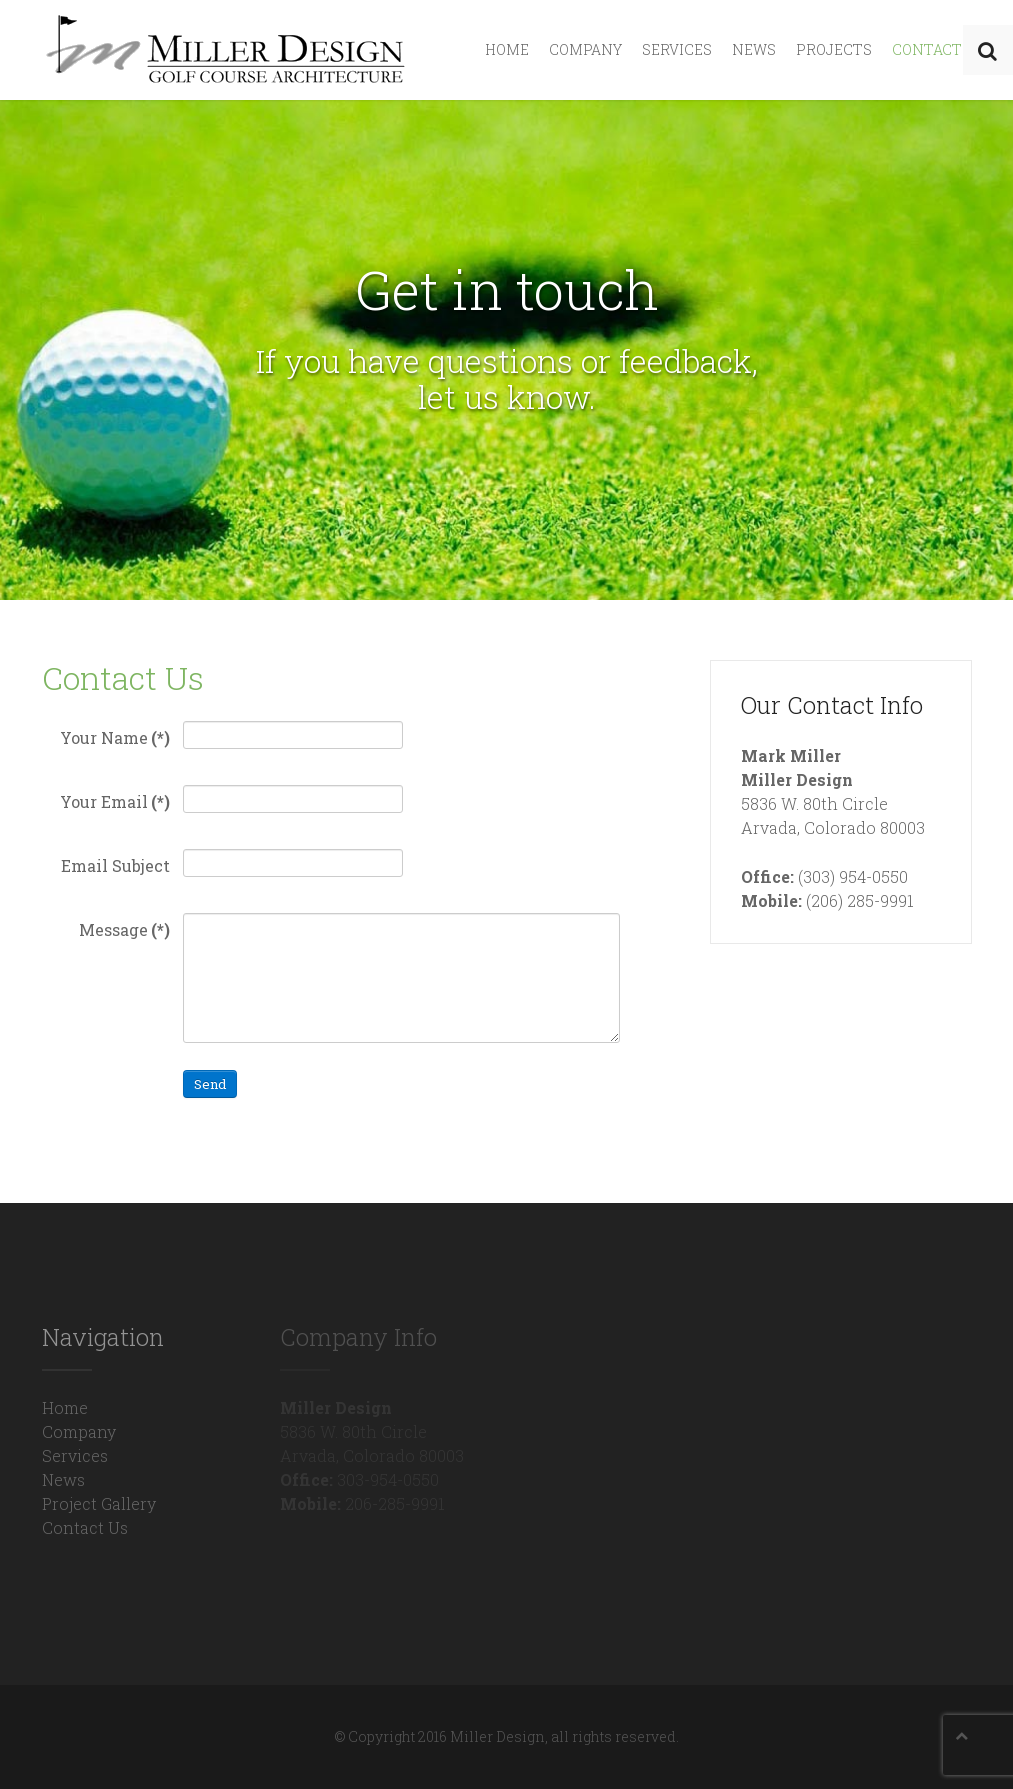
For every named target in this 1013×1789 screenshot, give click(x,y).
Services (677, 49)
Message (124, 929)
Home (507, 49)
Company (585, 49)
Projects (834, 49)
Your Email (115, 801)
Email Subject (115, 865)
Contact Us (85, 1527)
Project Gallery (99, 1503)
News (754, 49)
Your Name (115, 737)
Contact (927, 49)
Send (210, 1084)
